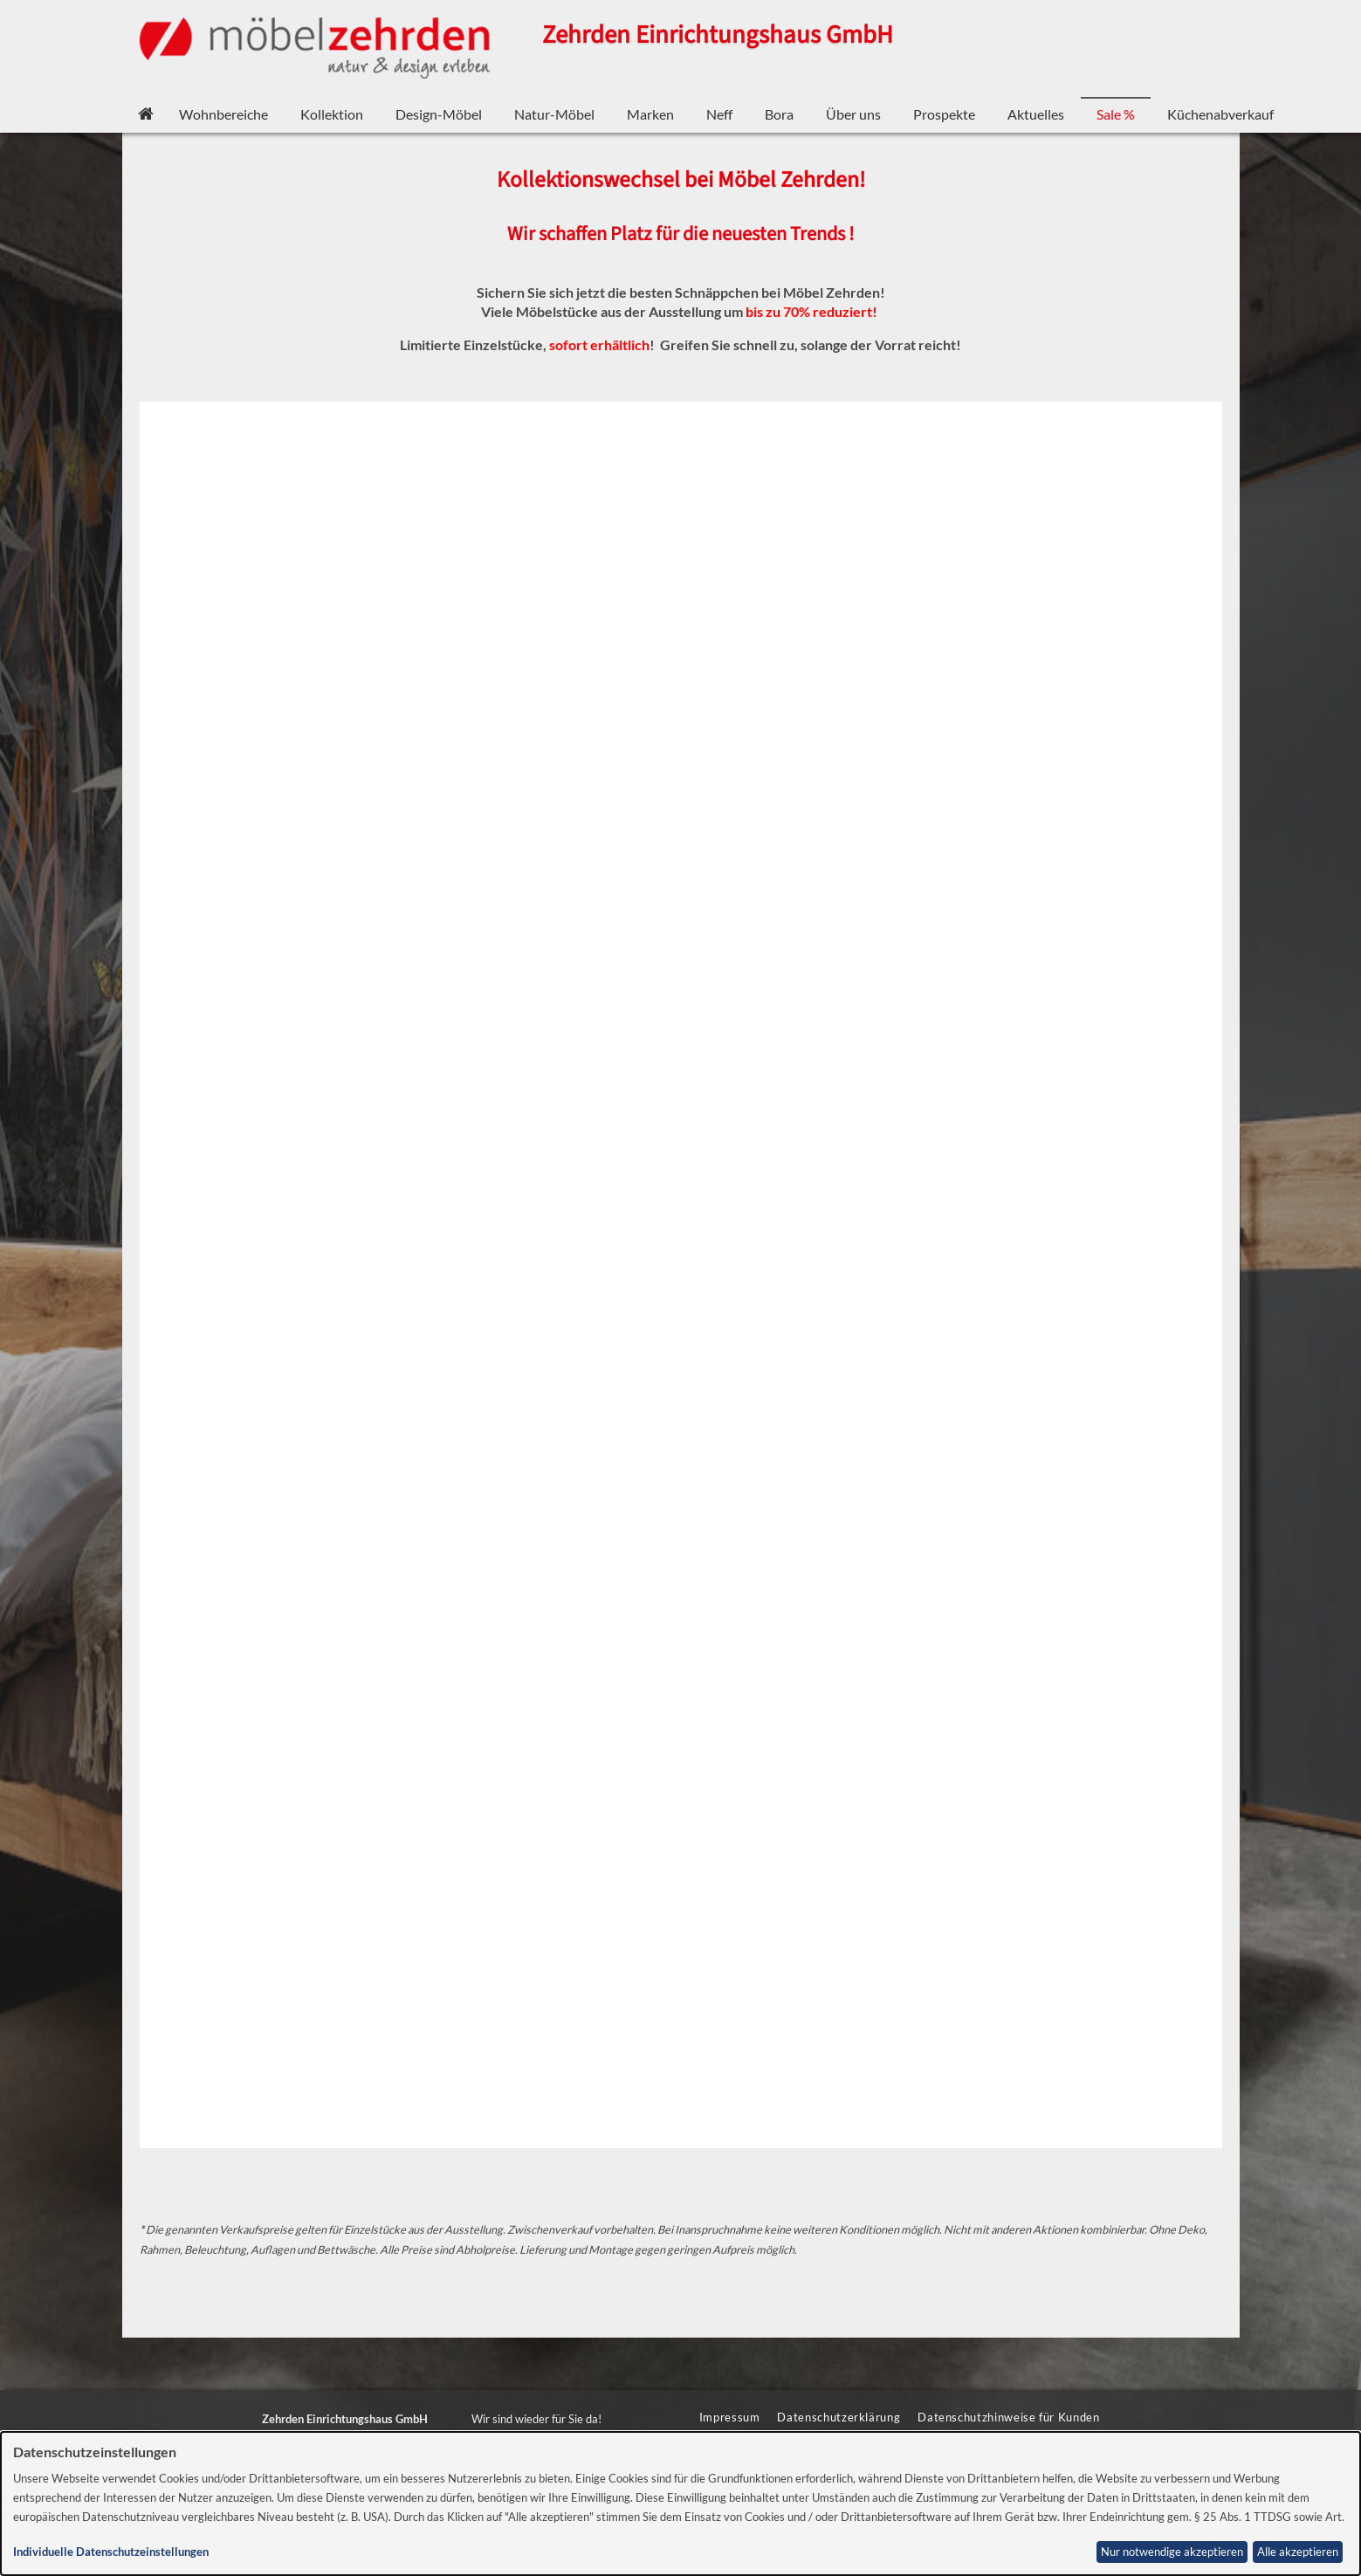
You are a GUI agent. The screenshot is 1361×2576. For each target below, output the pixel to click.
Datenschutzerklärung (838, 2417)
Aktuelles (1035, 114)
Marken (650, 114)
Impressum (729, 2417)
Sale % (1115, 114)
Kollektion (331, 114)
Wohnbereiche (223, 114)
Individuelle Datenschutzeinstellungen (111, 2552)
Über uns (853, 114)
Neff (719, 114)
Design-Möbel (438, 114)
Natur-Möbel (554, 114)
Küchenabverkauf (1220, 114)
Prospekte (944, 114)
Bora (779, 114)
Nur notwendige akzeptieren (1172, 2552)
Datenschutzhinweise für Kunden (1008, 2417)
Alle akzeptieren (1297, 2552)
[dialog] (680, 2503)
